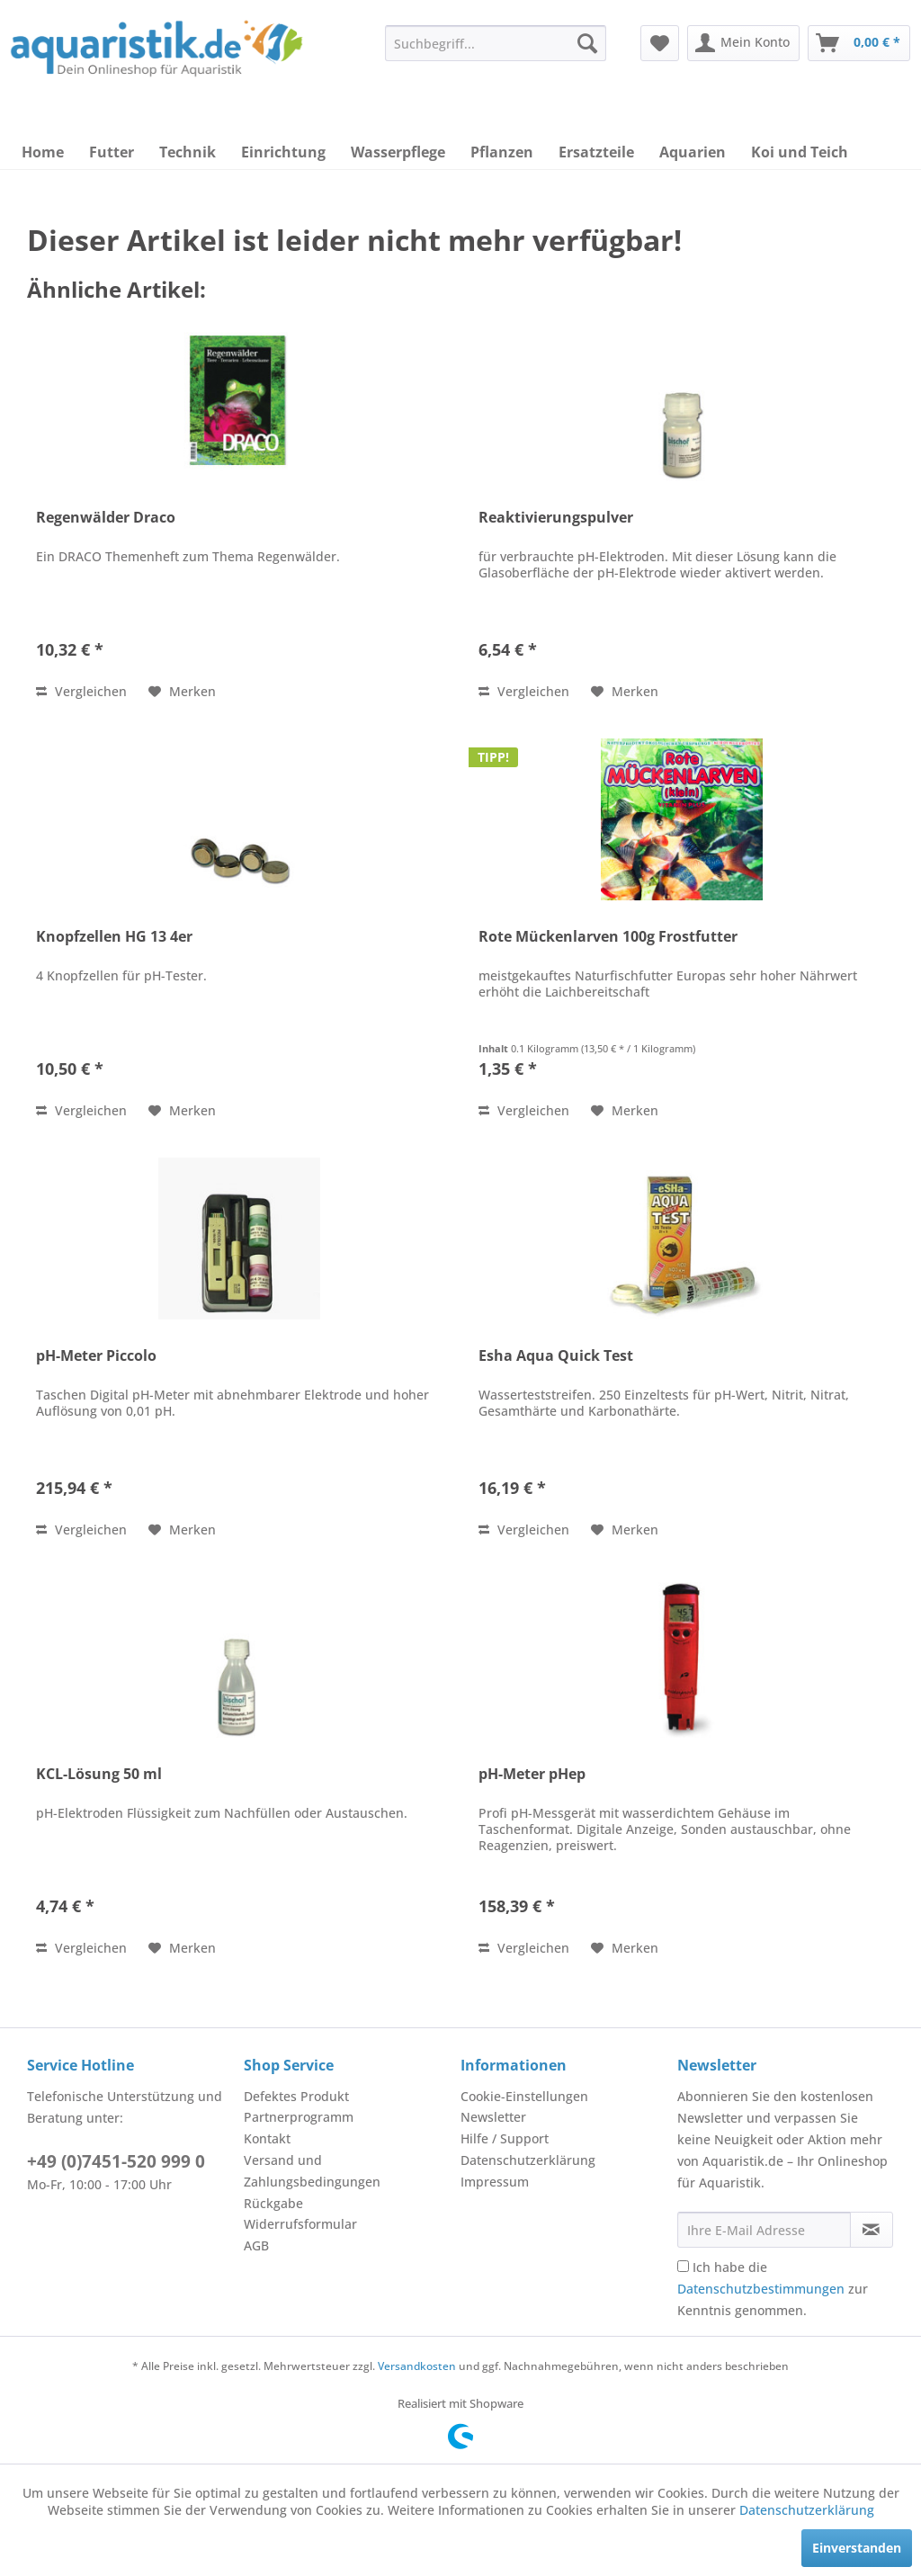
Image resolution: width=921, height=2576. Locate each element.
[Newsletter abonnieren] (871, 2230)
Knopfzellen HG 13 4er (114, 936)
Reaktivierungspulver (555, 517)
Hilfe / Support (504, 2138)
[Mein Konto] (743, 43)
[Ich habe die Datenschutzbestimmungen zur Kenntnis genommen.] (683, 2266)
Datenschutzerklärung (527, 2160)
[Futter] (111, 152)
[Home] (42, 152)
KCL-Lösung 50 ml (99, 1774)
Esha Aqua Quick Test (555, 1355)
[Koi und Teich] (799, 152)
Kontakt (267, 2138)
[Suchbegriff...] (495, 43)
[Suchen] (587, 43)
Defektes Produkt (296, 2096)
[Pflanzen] (502, 152)
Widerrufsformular (300, 2223)
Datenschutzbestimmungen (761, 2288)
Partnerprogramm (298, 2116)
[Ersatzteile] (596, 152)
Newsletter (493, 2116)
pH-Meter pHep (532, 1774)
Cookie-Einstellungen (524, 2096)
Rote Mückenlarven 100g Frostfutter (608, 936)
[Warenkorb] (859, 43)
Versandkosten (417, 2366)
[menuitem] (495, 43)
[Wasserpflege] (398, 152)
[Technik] (187, 152)
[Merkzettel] (659, 43)
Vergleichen (81, 691)
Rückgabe (273, 2203)
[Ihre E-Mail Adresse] (764, 2230)
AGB (256, 2245)
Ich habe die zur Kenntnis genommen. (772, 2288)
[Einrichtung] (283, 152)
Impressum (494, 2181)
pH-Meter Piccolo (96, 1355)
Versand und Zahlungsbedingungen (312, 2170)
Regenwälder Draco (105, 517)
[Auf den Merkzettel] (182, 691)
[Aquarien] (692, 152)
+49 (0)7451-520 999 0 (116, 2161)
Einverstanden (856, 2547)
